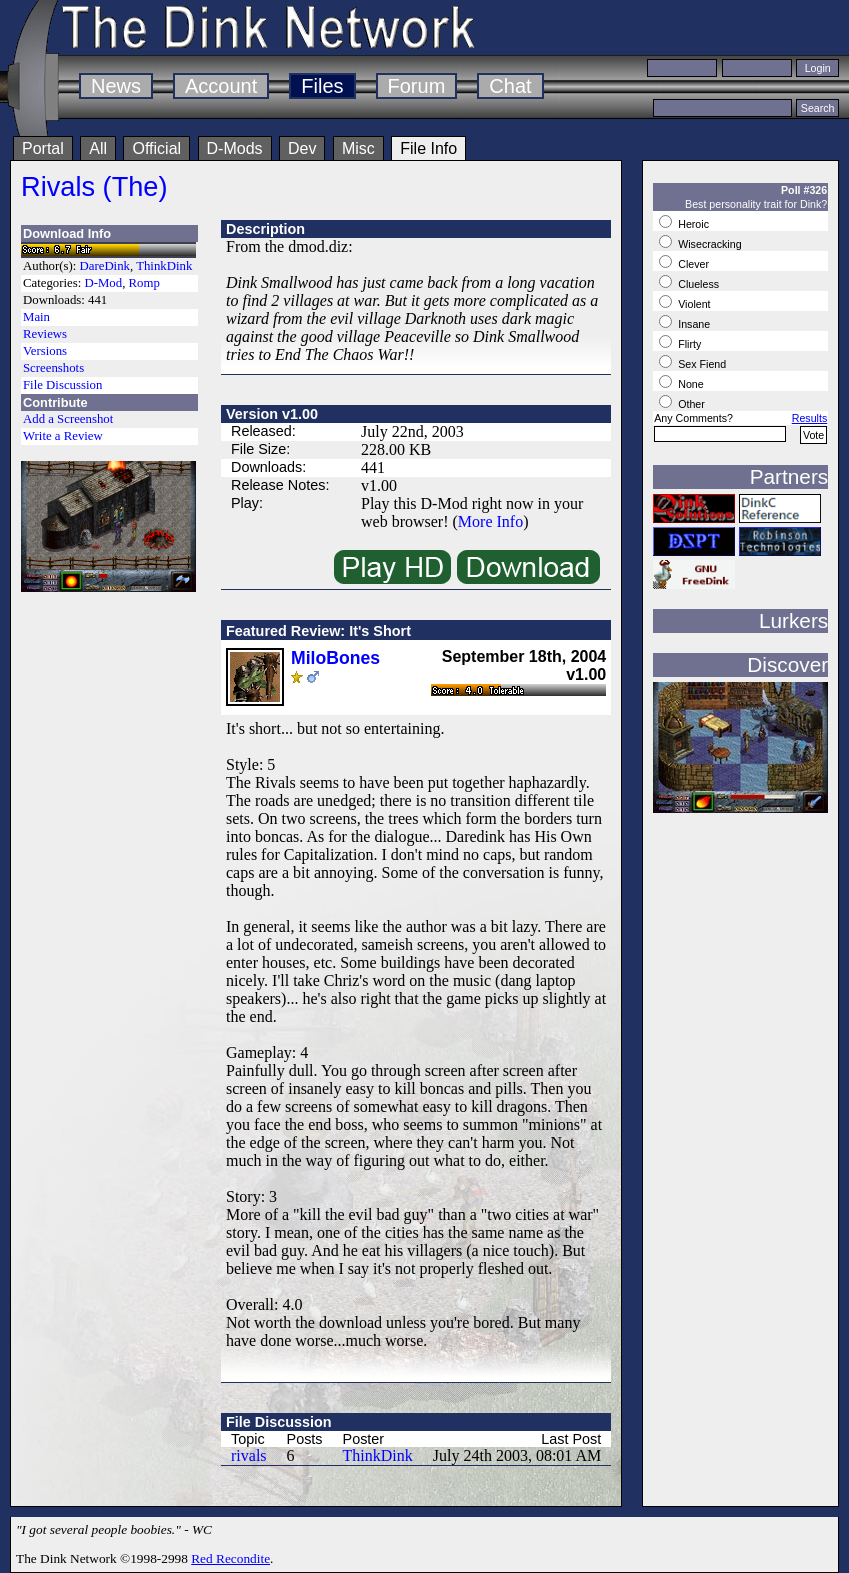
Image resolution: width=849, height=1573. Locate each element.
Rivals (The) (94, 186)
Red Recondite (230, 1558)
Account (221, 86)
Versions (45, 351)
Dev (302, 148)
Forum (417, 86)
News (116, 86)
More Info (490, 521)
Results (810, 418)
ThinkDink (164, 266)
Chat (510, 86)
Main (36, 317)
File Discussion (62, 385)
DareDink (105, 266)
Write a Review (63, 436)
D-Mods (235, 148)
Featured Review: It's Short (318, 631)
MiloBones (335, 658)
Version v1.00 (272, 414)
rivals (249, 1455)
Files (322, 86)
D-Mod (103, 283)
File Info (428, 148)
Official (156, 148)
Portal (43, 148)
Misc (358, 148)
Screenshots (53, 368)
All (98, 148)
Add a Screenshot (68, 419)
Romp (144, 283)
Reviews (45, 334)
